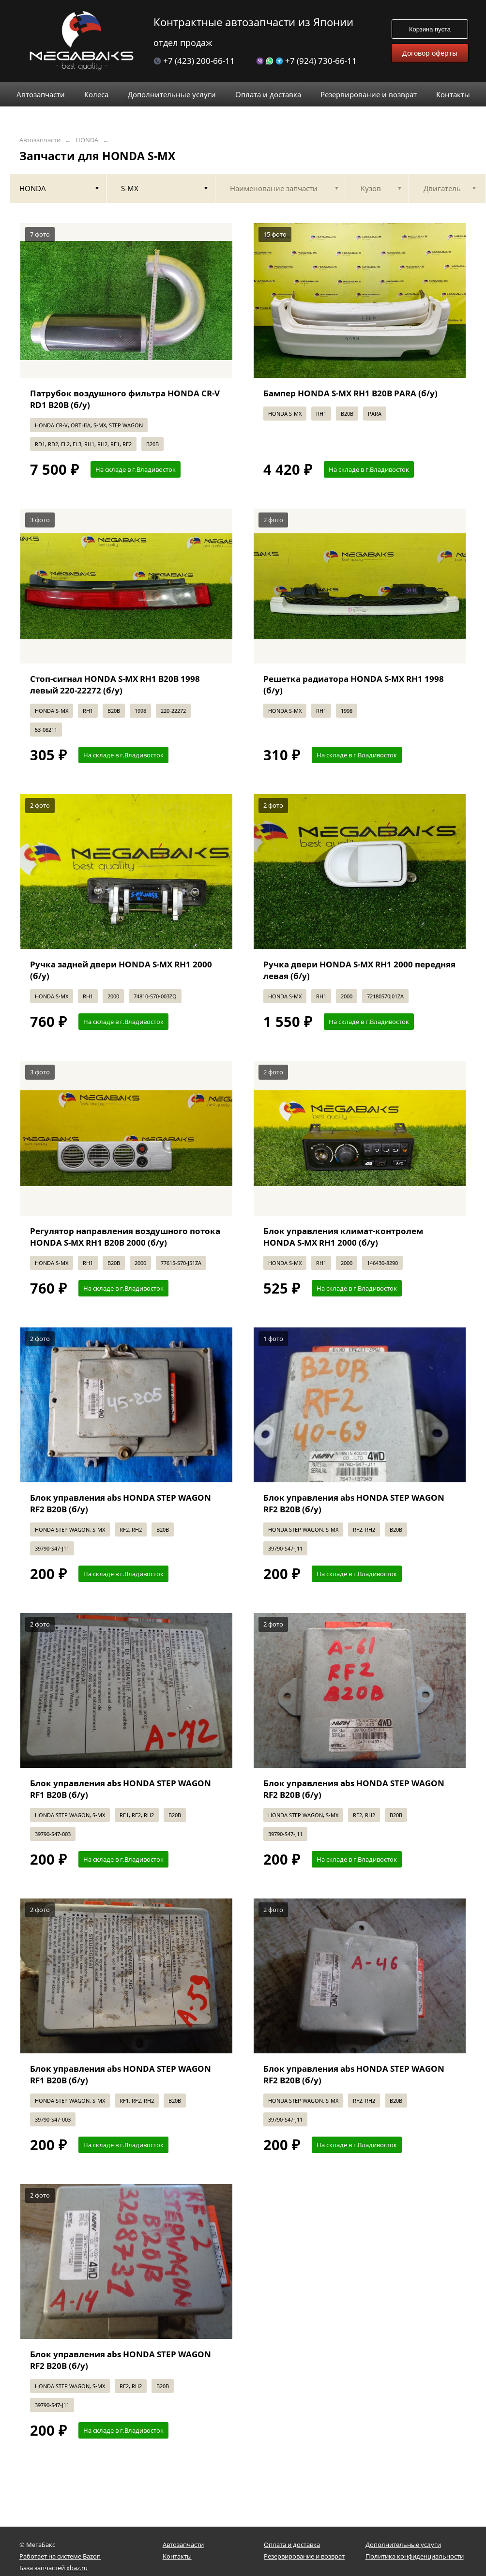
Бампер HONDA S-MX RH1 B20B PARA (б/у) (350, 393)
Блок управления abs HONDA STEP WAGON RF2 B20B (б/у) (120, 1503)
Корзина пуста (430, 29)
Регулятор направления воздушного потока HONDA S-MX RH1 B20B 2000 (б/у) (125, 1236)
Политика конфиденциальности (414, 2556)
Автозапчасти (40, 140)
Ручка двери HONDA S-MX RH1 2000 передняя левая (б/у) (359, 970)
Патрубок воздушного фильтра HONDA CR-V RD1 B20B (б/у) (125, 399)
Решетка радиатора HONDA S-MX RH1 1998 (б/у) (353, 684)
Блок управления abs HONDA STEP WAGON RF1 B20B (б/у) (120, 1789)
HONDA (87, 140)
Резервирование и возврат (304, 2556)
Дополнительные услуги (403, 2544)
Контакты (177, 2556)
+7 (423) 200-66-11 (194, 60)
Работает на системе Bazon (60, 2556)
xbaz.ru (77, 2567)
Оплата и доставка (292, 2544)
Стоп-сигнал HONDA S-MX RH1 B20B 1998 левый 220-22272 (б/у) (115, 684)
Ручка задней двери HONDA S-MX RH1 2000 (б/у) (121, 970)
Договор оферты (429, 53)
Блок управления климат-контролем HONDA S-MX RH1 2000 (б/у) (343, 1236)
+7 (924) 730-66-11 (306, 60)
